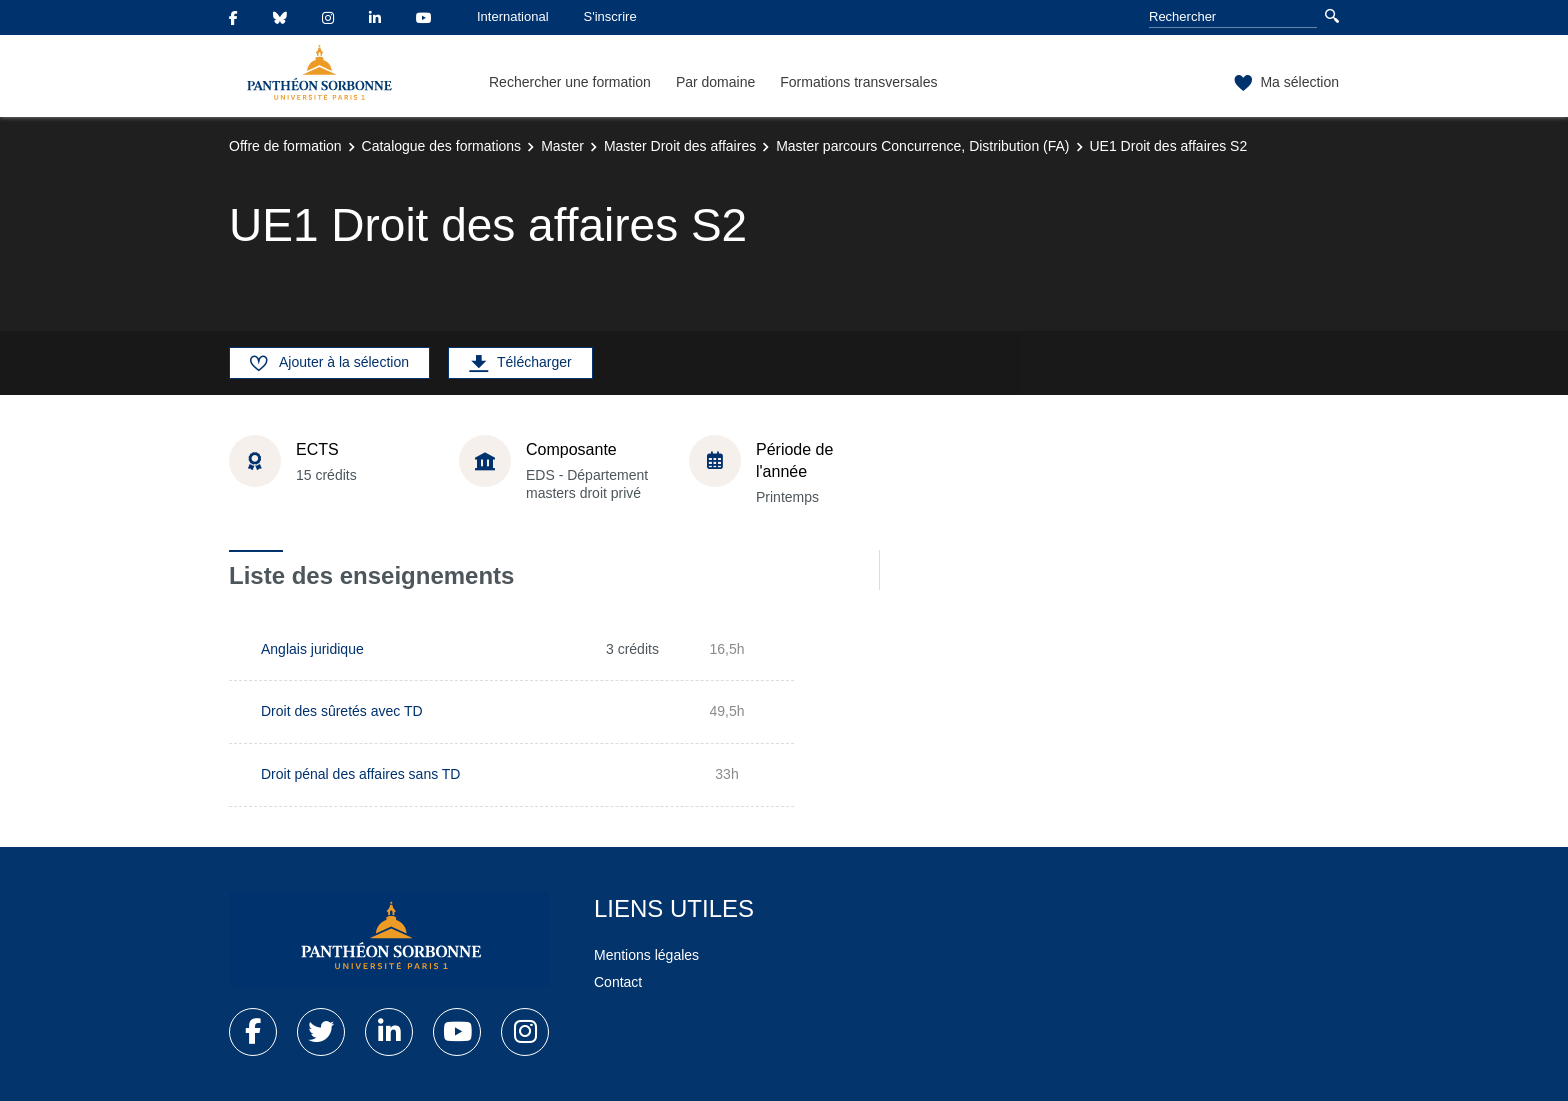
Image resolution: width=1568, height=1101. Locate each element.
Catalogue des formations (442, 146)
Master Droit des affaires (680, 146)
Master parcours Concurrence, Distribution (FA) (922, 146)
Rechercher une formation (570, 82)
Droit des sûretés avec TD (342, 711)
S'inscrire (610, 16)
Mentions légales (646, 955)
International (513, 16)
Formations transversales (858, 82)
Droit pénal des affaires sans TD (360, 774)
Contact (618, 982)
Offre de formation (285, 146)
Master (562, 146)
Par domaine (715, 82)
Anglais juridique (312, 649)
